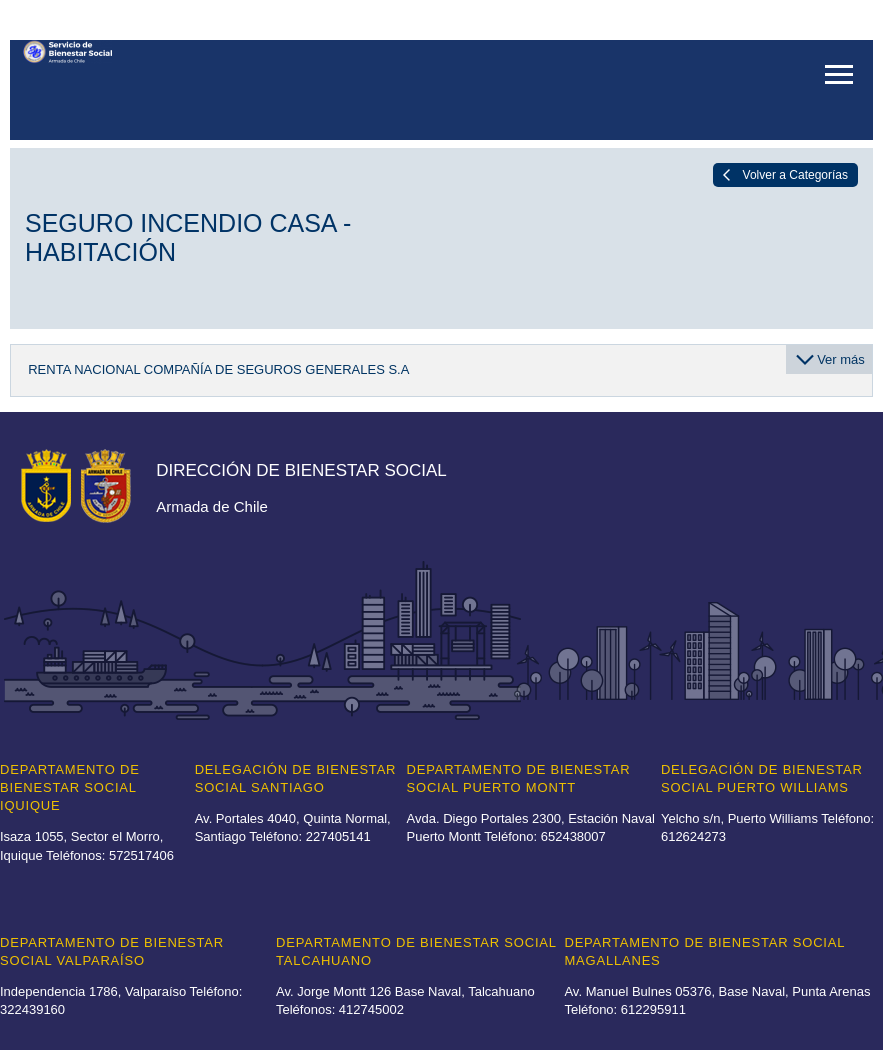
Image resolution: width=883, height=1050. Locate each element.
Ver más (841, 359)
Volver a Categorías (795, 175)
